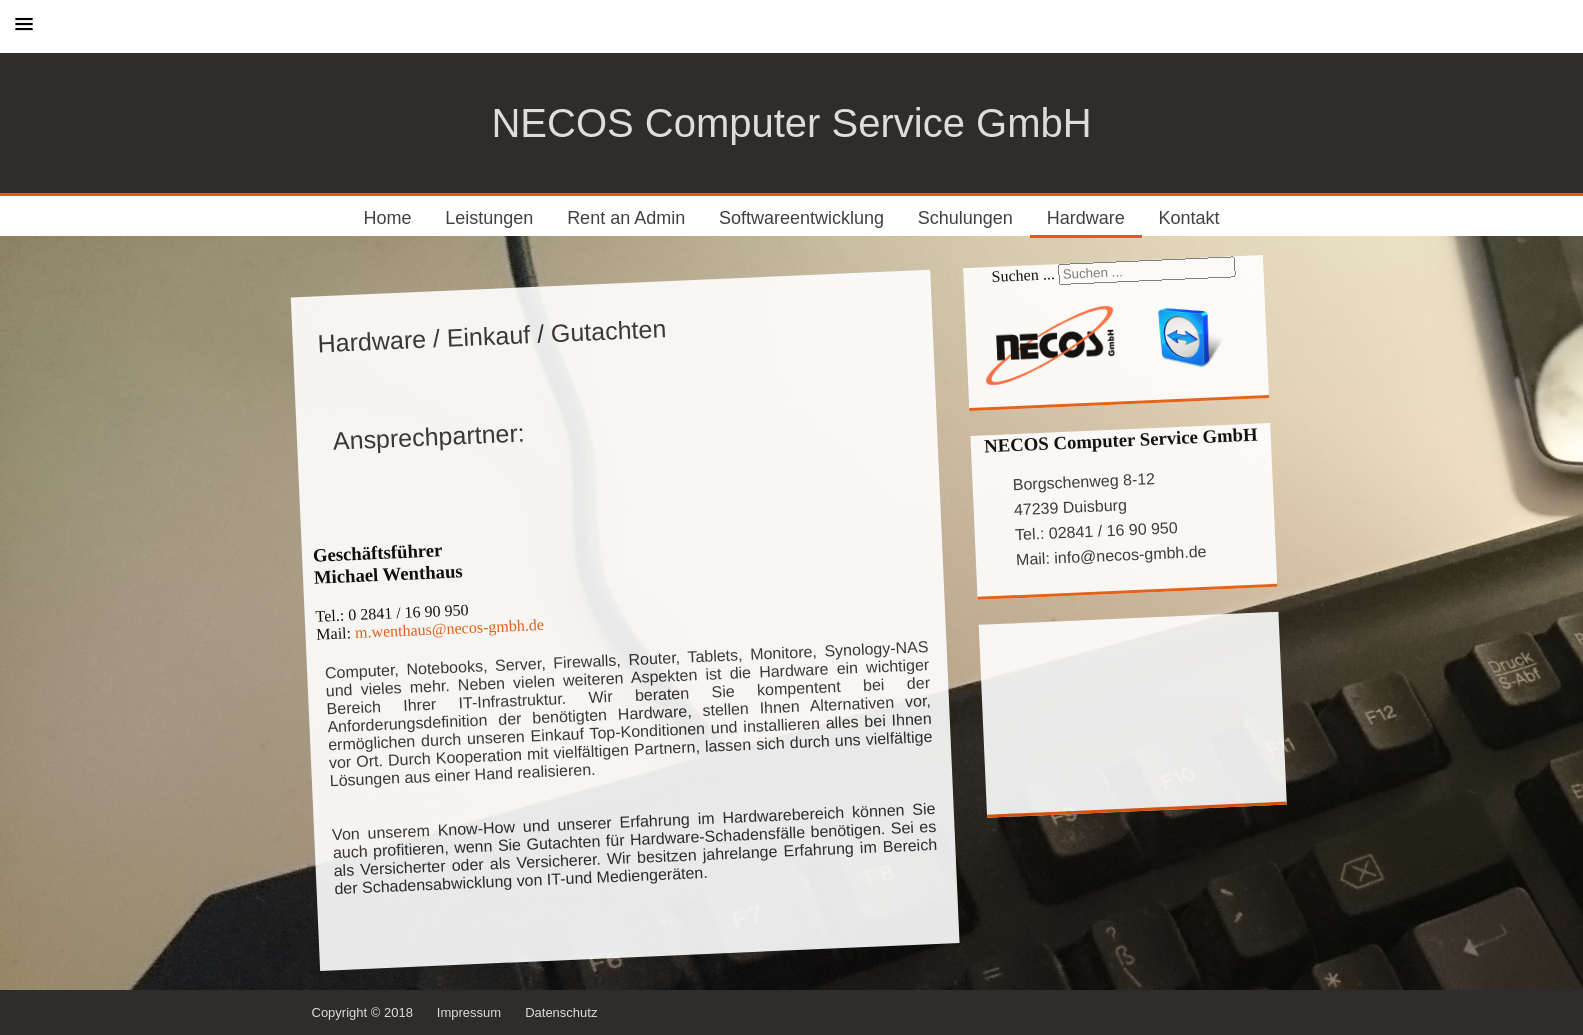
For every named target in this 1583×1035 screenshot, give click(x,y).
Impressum (469, 1012)
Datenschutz (561, 1012)
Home (388, 218)
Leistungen (489, 218)
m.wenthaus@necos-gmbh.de (449, 628)
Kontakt (1188, 218)
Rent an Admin (626, 218)
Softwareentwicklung (801, 218)
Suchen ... (1023, 275)
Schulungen (965, 218)
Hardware (1086, 218)
